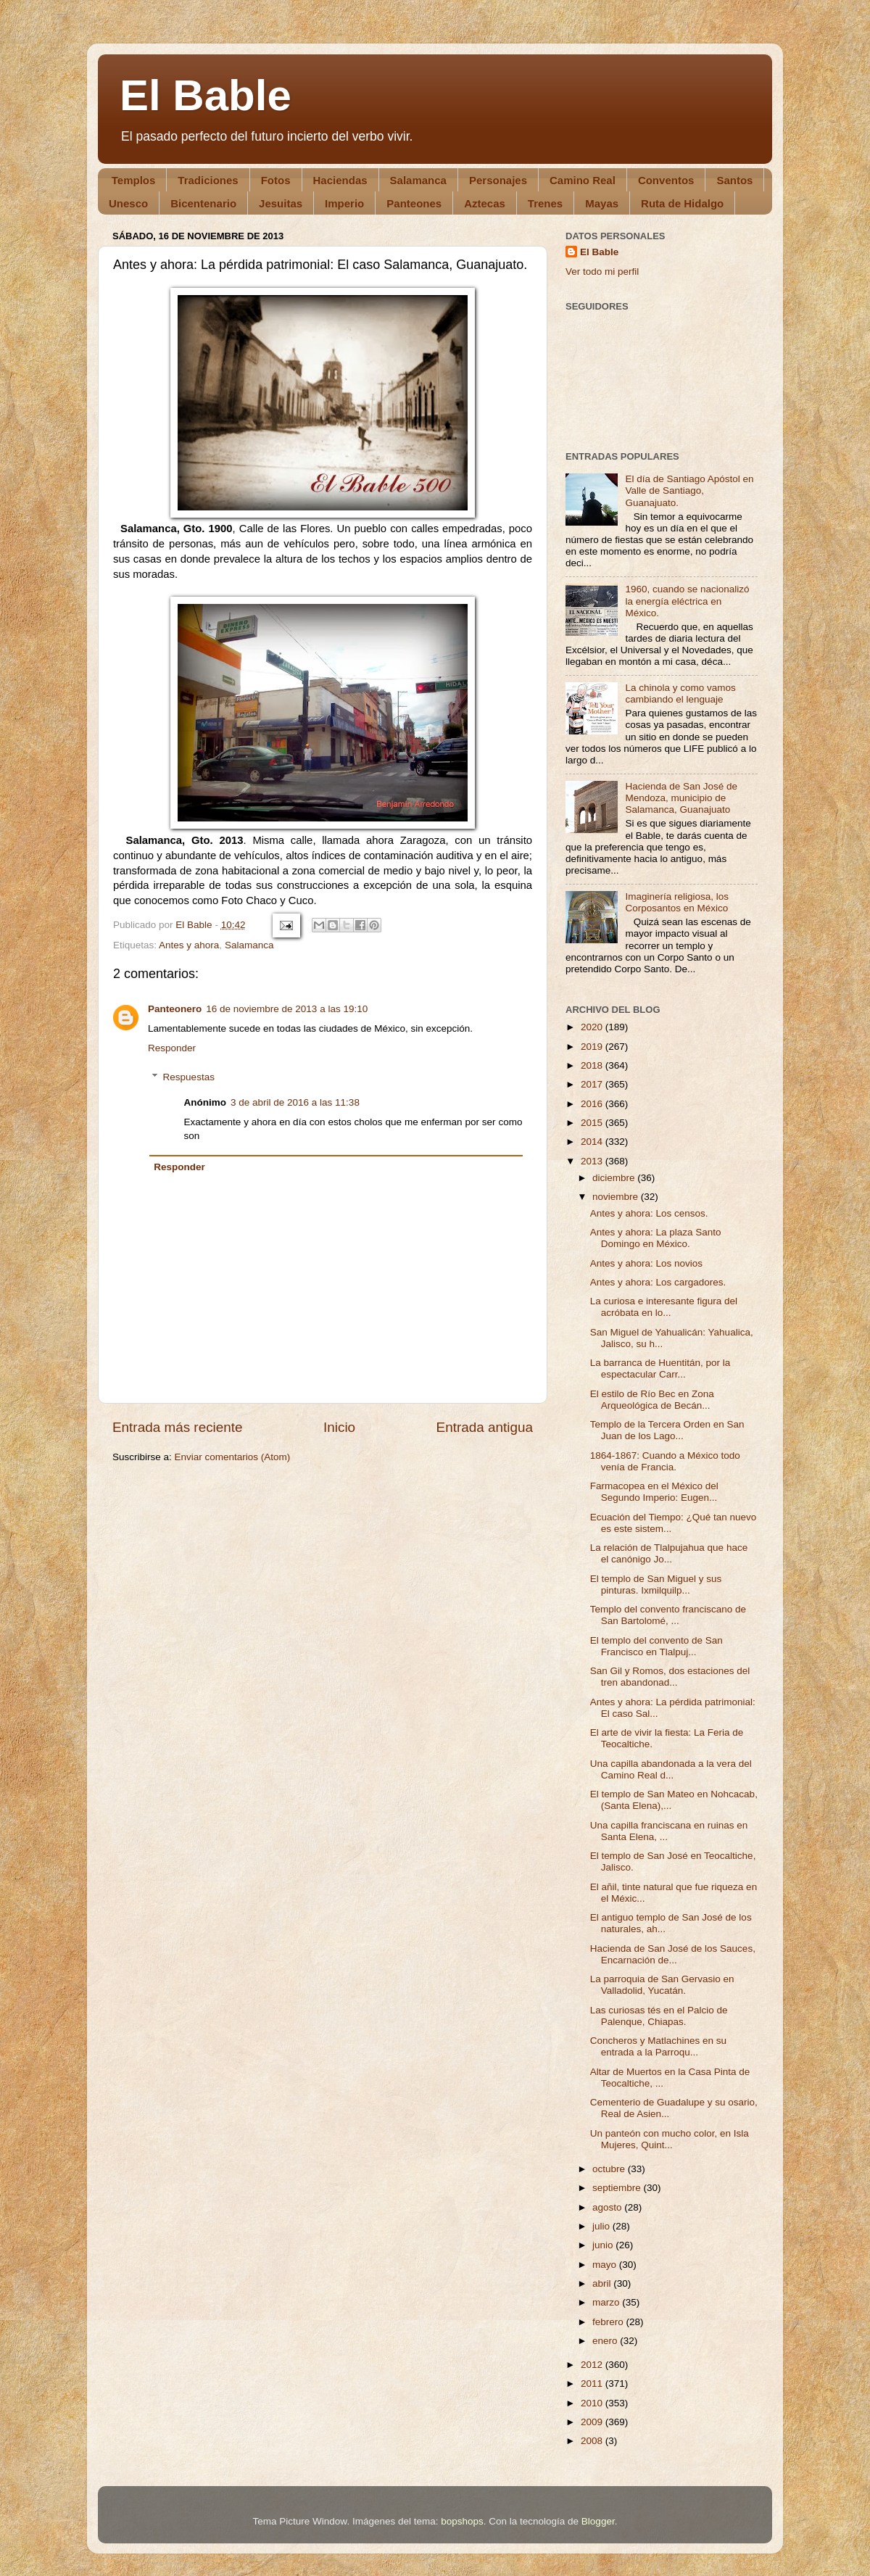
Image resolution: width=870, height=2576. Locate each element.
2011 (593, 2383)
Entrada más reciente (177, 1427)
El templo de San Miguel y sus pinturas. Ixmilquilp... (656, 1584)
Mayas (601, 203)
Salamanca (418, 180)
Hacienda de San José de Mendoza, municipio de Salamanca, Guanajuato (681, 798)
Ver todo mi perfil (602, 271)
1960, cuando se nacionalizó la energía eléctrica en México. (687, 601)
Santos (734, 180)
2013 (593, 1161)
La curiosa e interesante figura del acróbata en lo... (663, 1307)
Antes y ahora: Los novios (646, 1263)
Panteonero (175, 1008)
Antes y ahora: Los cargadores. (658, 1282)
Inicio (339, 1427)
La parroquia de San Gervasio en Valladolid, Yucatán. (662, 1985)
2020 (593, 1027)
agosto (608, 2207)
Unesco (128, 203)
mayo (605, 2264)
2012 (593, 2364)
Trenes (545, 203)
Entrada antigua (484, 1427)
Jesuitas (280, 203)
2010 (593, 2403)
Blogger (598, 2521)
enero (606, 2340)
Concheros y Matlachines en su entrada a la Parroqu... (658, 2046)
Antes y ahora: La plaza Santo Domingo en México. (655, 1238)
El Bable (205, 95)
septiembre (618, 2187)
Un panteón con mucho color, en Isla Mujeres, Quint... (669, 2139)
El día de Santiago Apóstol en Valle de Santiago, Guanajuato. (689, 490)
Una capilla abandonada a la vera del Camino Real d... (671, 1769)
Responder (172, 1048)
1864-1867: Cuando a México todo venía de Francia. (665, 1461)
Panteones (414, 203)
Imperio (344, 203)
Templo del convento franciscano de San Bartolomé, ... (668, 1615)
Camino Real (583, 180)
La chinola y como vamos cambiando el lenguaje (680, 693)
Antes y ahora (189, 945)
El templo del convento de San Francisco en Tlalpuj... (656, 1646)
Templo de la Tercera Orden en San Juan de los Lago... (667, 1430)
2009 (593, 2421)
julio (602, 2226)
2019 (593, 1046)
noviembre (616, 1196)
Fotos (276, 180)
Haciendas (340, 180)
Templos (134, 180)
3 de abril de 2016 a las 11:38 (295, 1102)
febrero (609, 2321)
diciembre (614, 1177)
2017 (593, 1084)
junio (604, 2245)
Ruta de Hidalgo (682, 203)
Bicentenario (203, 203)
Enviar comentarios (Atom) (233, 1456)
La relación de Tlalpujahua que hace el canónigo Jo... (668, 1553)
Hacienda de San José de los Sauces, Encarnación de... (672, 1954)
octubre (610, 2168)
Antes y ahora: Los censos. (649, 1213)
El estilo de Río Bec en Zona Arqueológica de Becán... (652, 1399)
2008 (593, 2440)
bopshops (462, 2521)
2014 (593, 1141)
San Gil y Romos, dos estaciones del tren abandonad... (670, 1676)
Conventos (666, 180)
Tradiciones (208, 180)
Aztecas (484, 203)
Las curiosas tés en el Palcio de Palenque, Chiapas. (659, 2016)
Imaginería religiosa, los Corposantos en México (677, 902)
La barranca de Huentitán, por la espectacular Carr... (660, 1368)
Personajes (498, 180)
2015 (593, 1122)
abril (602, 2283)
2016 (593, 1103)
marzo (607, 2302)
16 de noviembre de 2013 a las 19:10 (287, 1008)
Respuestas (189, 1077)
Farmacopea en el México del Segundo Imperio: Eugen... (654, 1491)
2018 (593, 1065)
